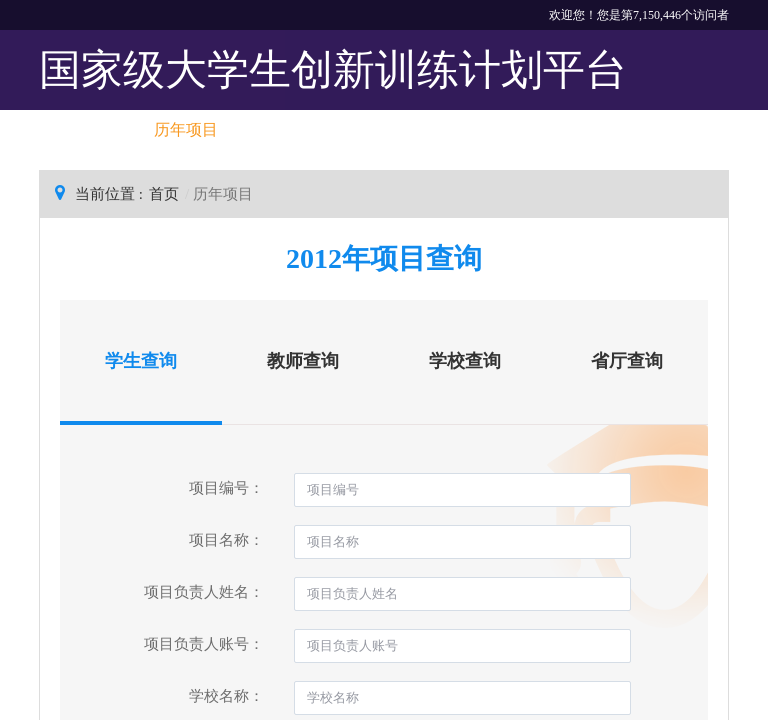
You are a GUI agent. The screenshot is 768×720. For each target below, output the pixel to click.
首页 (164, 194)
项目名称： (226, 540)
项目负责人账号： (204, 644)
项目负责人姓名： (204, 592)
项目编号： (226, 488)
